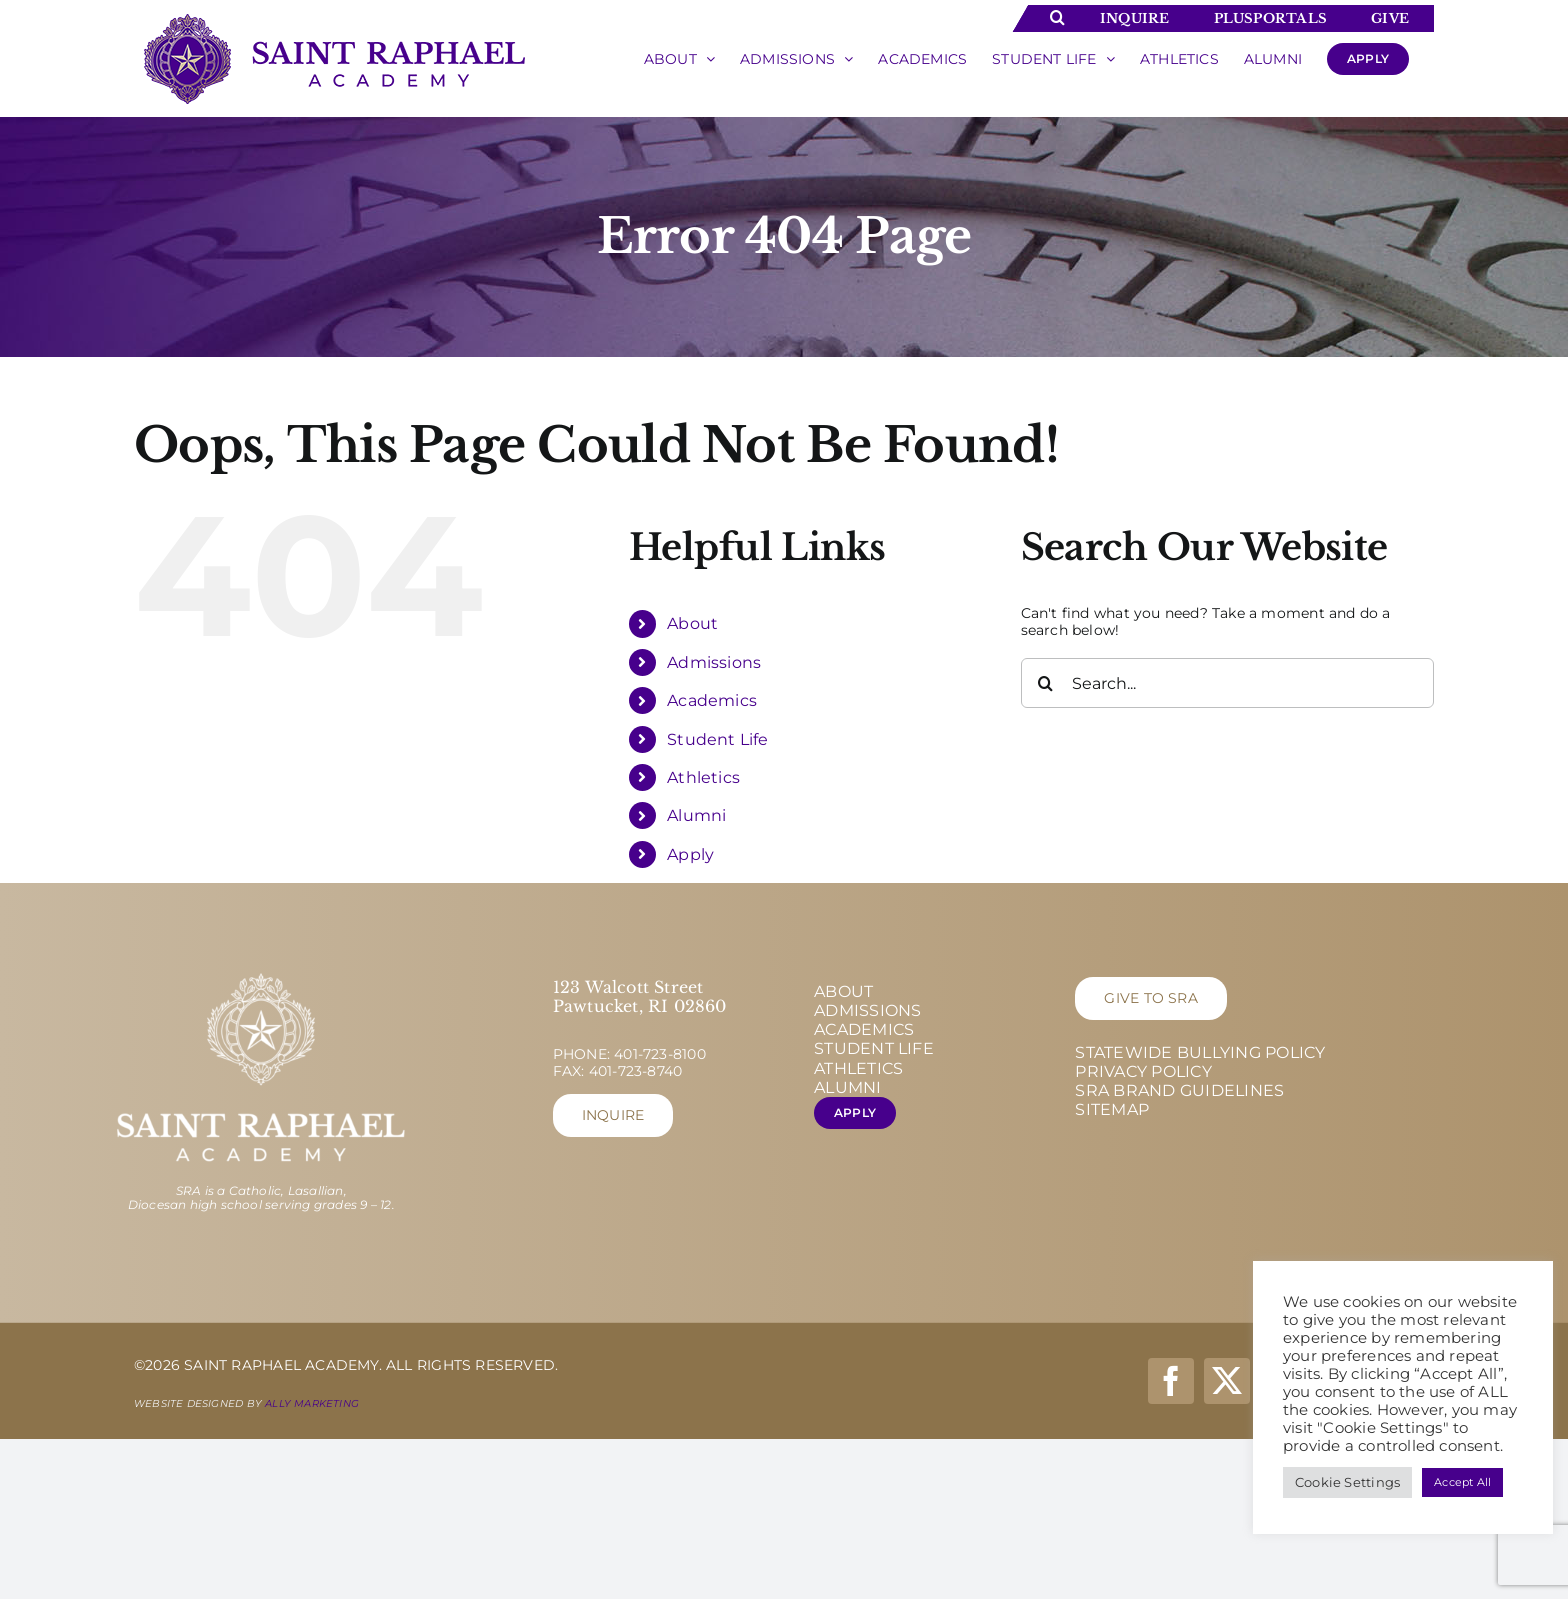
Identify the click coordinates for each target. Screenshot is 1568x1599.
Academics (712, 700)
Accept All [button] (1462, 1482)
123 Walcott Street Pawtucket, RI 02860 (640, 996)
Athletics (703, 777)
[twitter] (1227, 1381)
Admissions (714, 662)
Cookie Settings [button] (1347, 1482)
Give (1390, 18)
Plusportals (1270, 18)
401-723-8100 (660, 1054)
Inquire (1134, 18)
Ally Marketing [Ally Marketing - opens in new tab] (312, 1403)
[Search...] (1227, 683)
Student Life (718, 739)
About (692, 623)
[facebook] (1171, 1381)
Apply (690, 854)
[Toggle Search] (1057, 17)
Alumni (696, 815)
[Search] (1046, 683)
